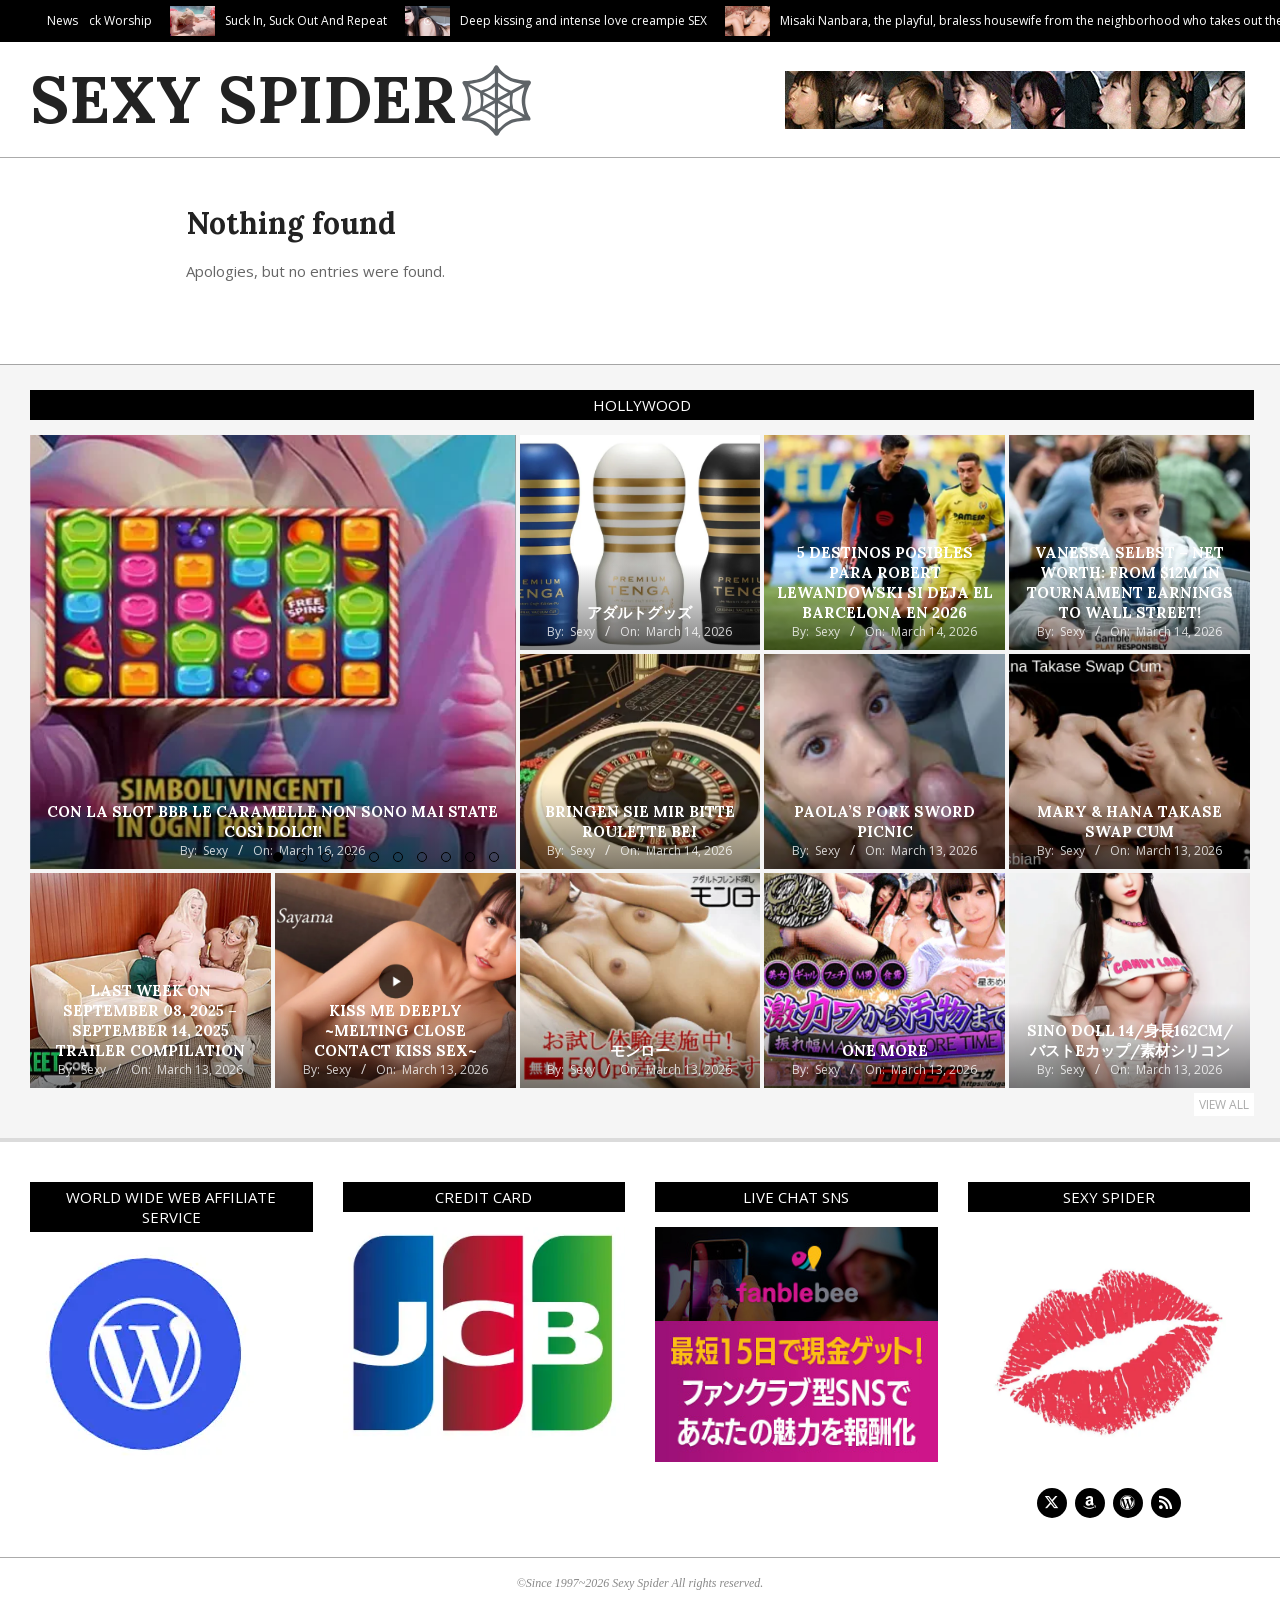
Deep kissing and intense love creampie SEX (669, 20)
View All (1224, 1104)
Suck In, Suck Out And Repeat (392, 20)
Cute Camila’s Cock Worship (159, 20)
